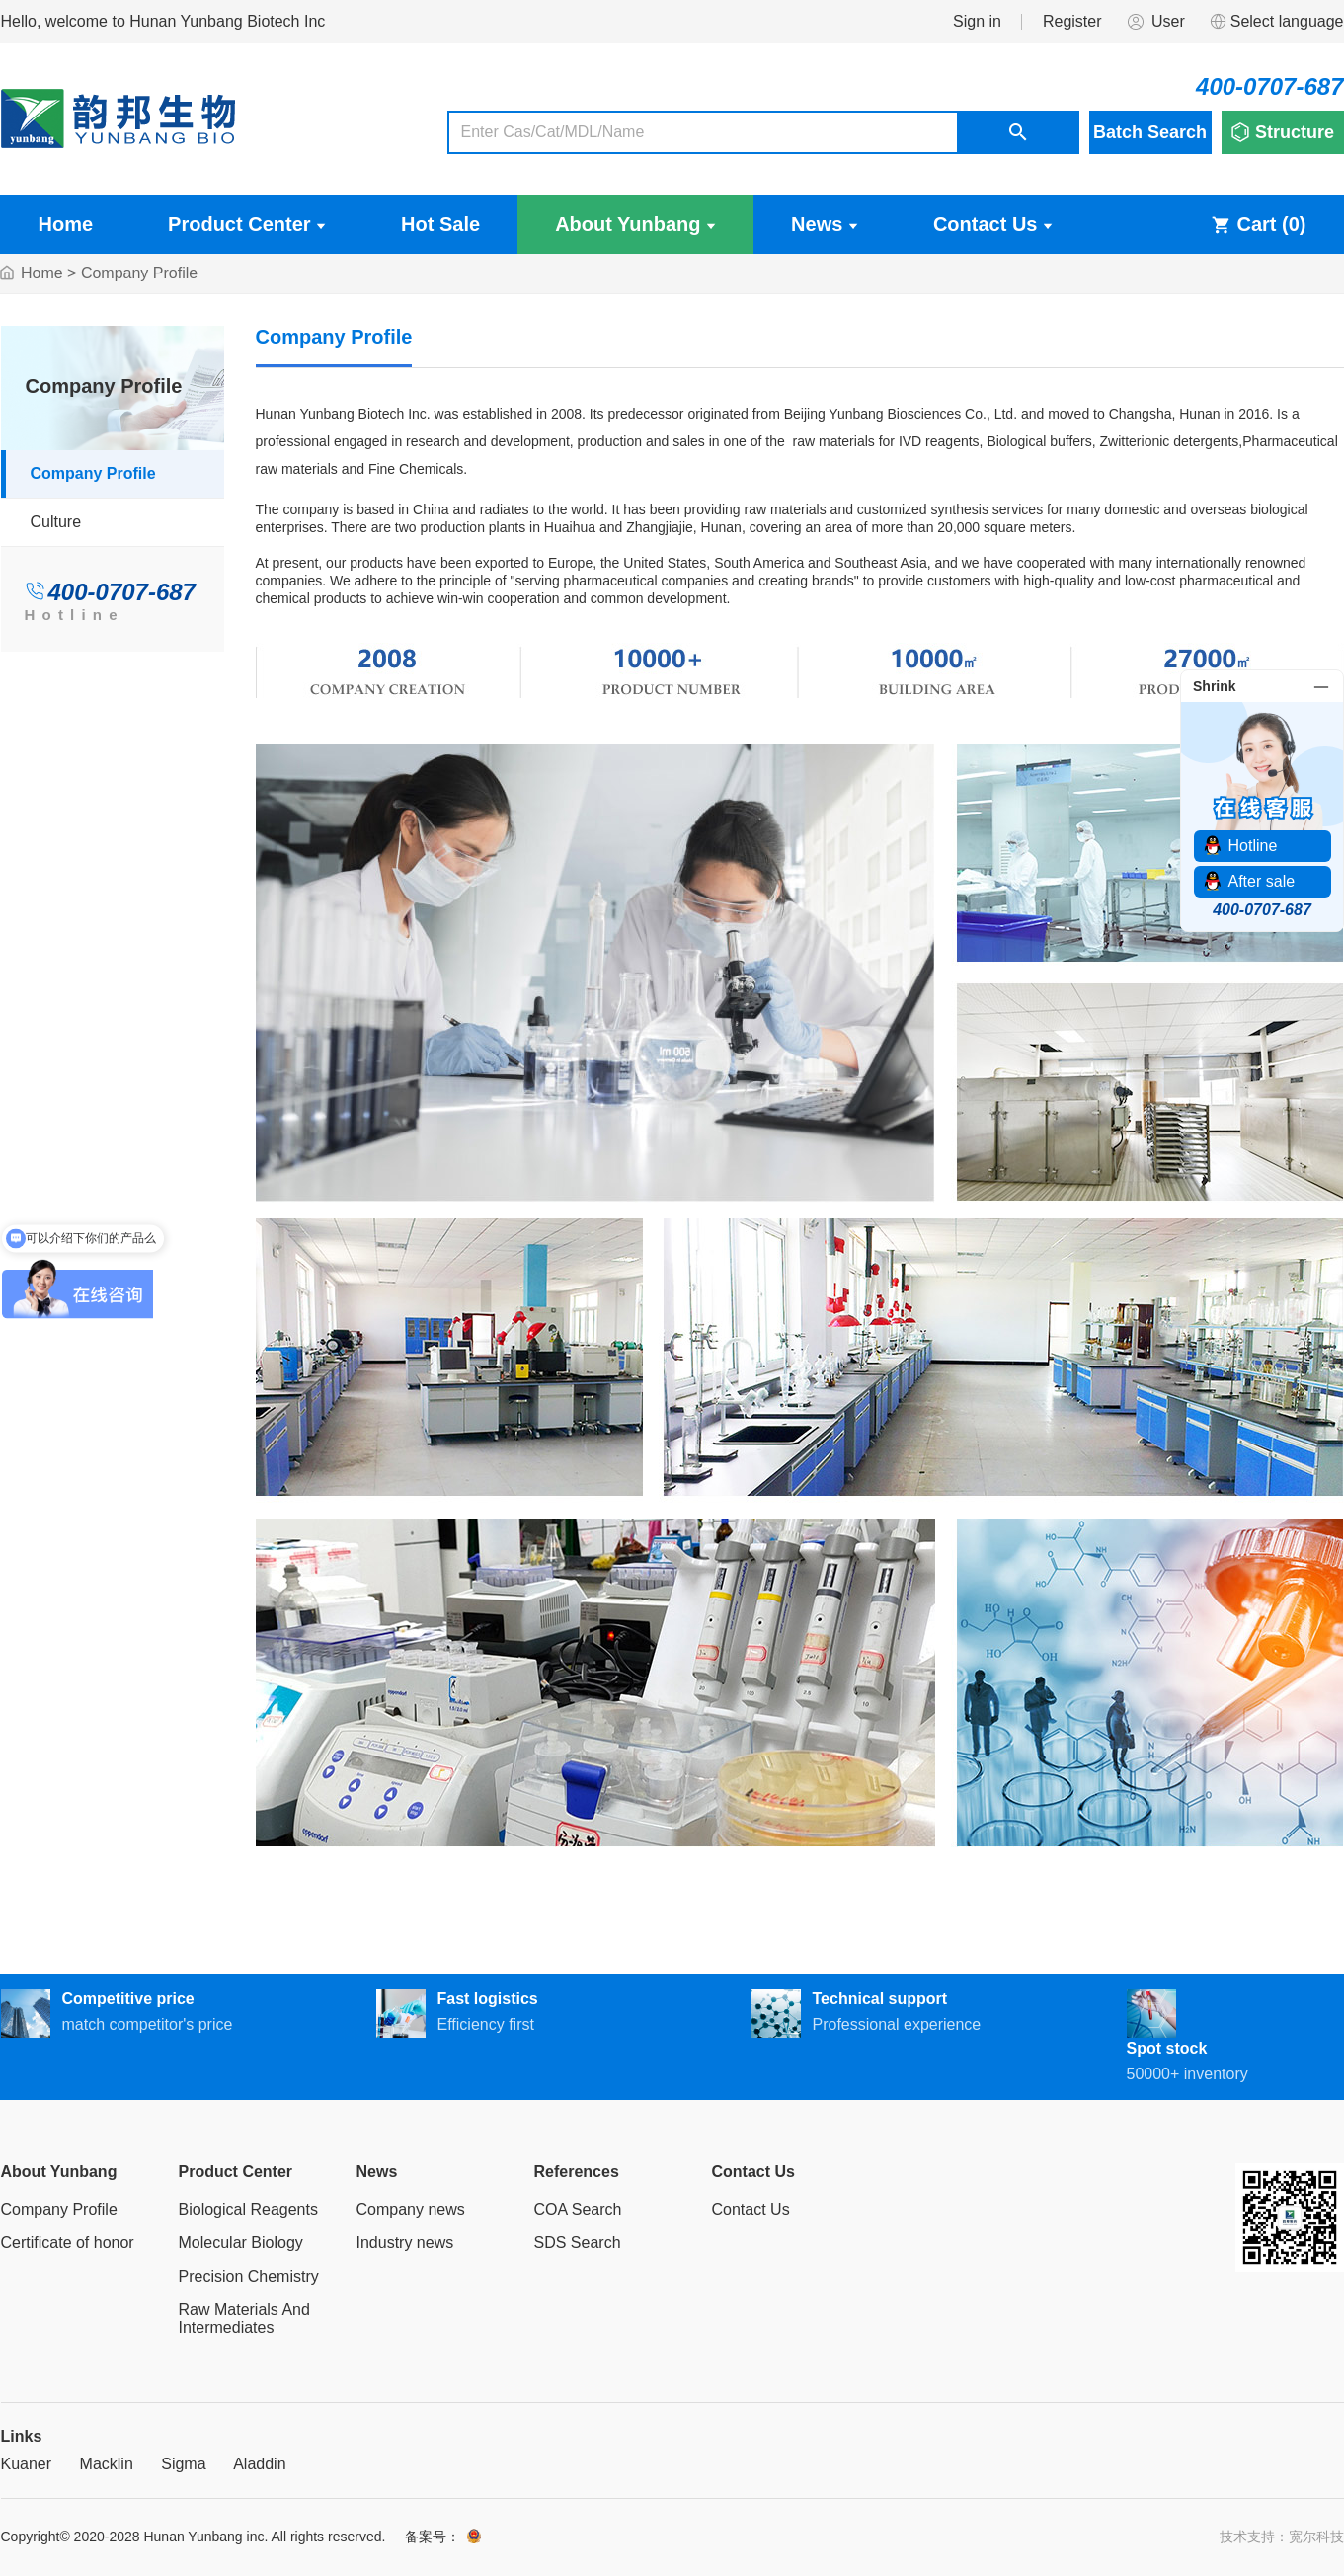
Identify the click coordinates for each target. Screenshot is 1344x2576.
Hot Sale (440, 224)
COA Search (578, 2209)
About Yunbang (635, 224)
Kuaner (26, 2464)
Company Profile (93, 473)
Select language (1276, 22)
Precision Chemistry (249, 2276)
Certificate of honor (67, 2242)
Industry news (405, 2242)
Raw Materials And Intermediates (244, 2319)
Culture (56, 521)
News (824, 224)
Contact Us (993, 224)
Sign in (977, 21)
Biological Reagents (248, 2209)
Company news (410, 2209)
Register (1072, 21)
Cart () (1258, 224)
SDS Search (577, 2242)
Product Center (247, 224)
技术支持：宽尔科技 (1282, 2536)
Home (66, 224)
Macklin (106, 2464)
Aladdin (259, 2464)
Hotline (74, 614)
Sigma (183, 2464)
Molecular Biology (241, 2242)
